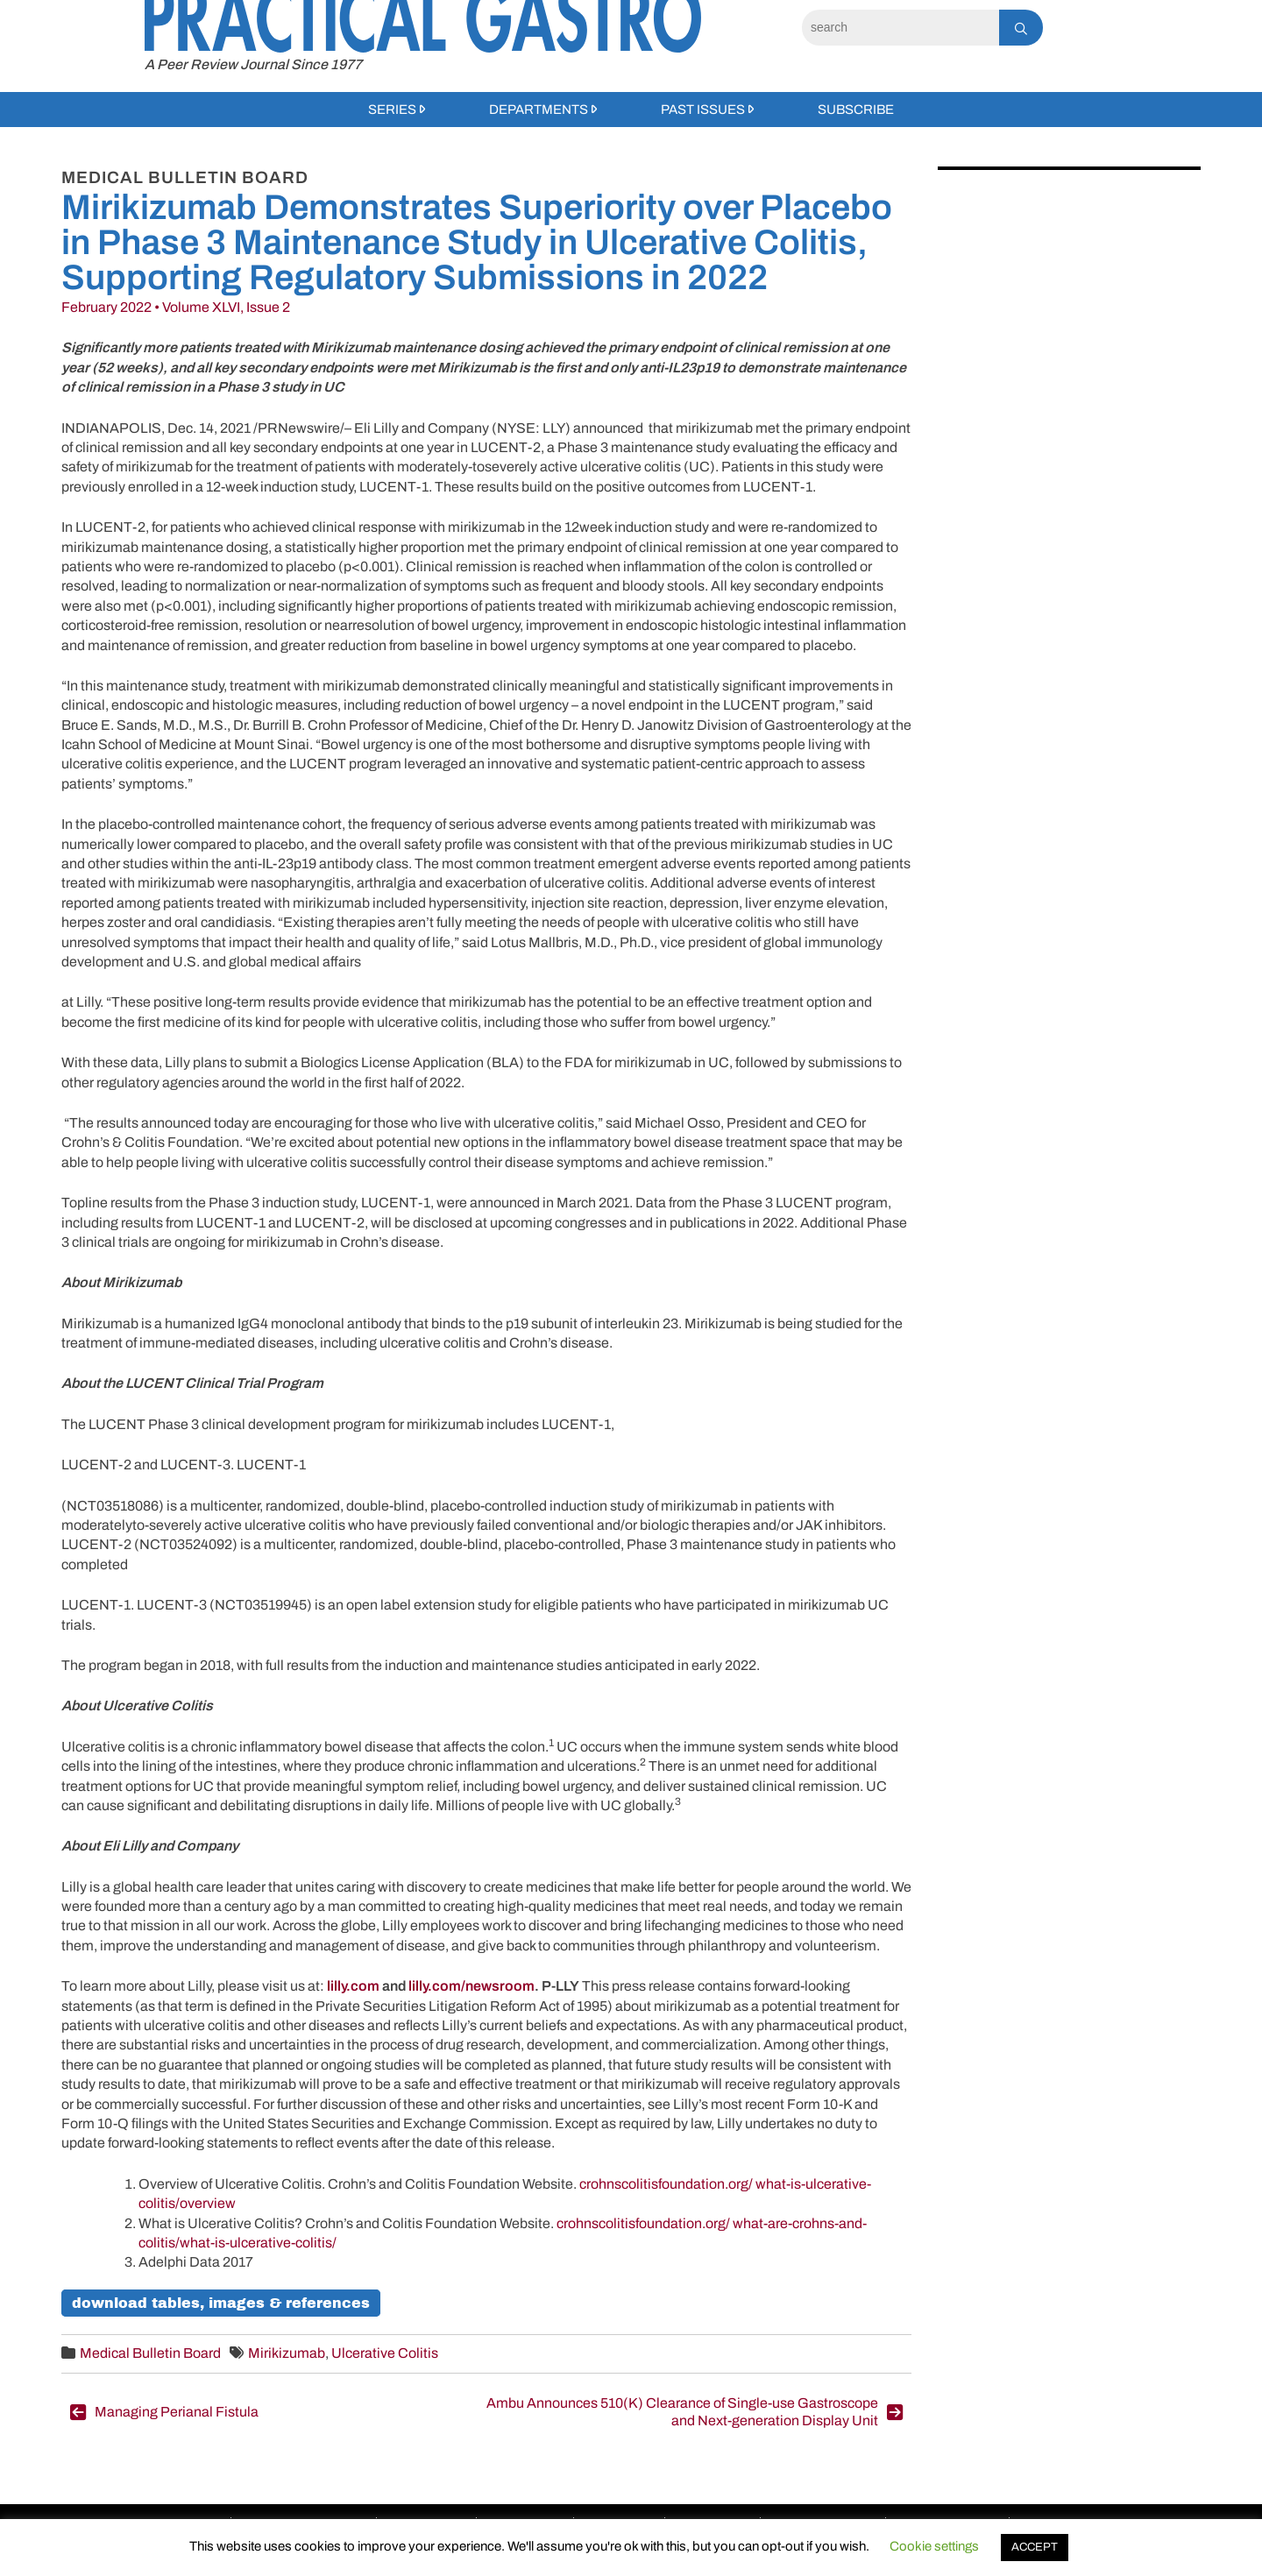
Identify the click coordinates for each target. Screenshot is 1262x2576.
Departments (538, 110)
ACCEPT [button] (1034, 2547)
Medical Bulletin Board (150, 2353)
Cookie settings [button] (934, 2546)
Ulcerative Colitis (384, 2353)
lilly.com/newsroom (471, 1985)
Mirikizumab (286, 2353)
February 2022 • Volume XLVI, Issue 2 (175, 307)
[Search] (900, 28)
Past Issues (703, 110)
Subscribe (856, 110)
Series (392, 110)
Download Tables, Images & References (221, 2303)
